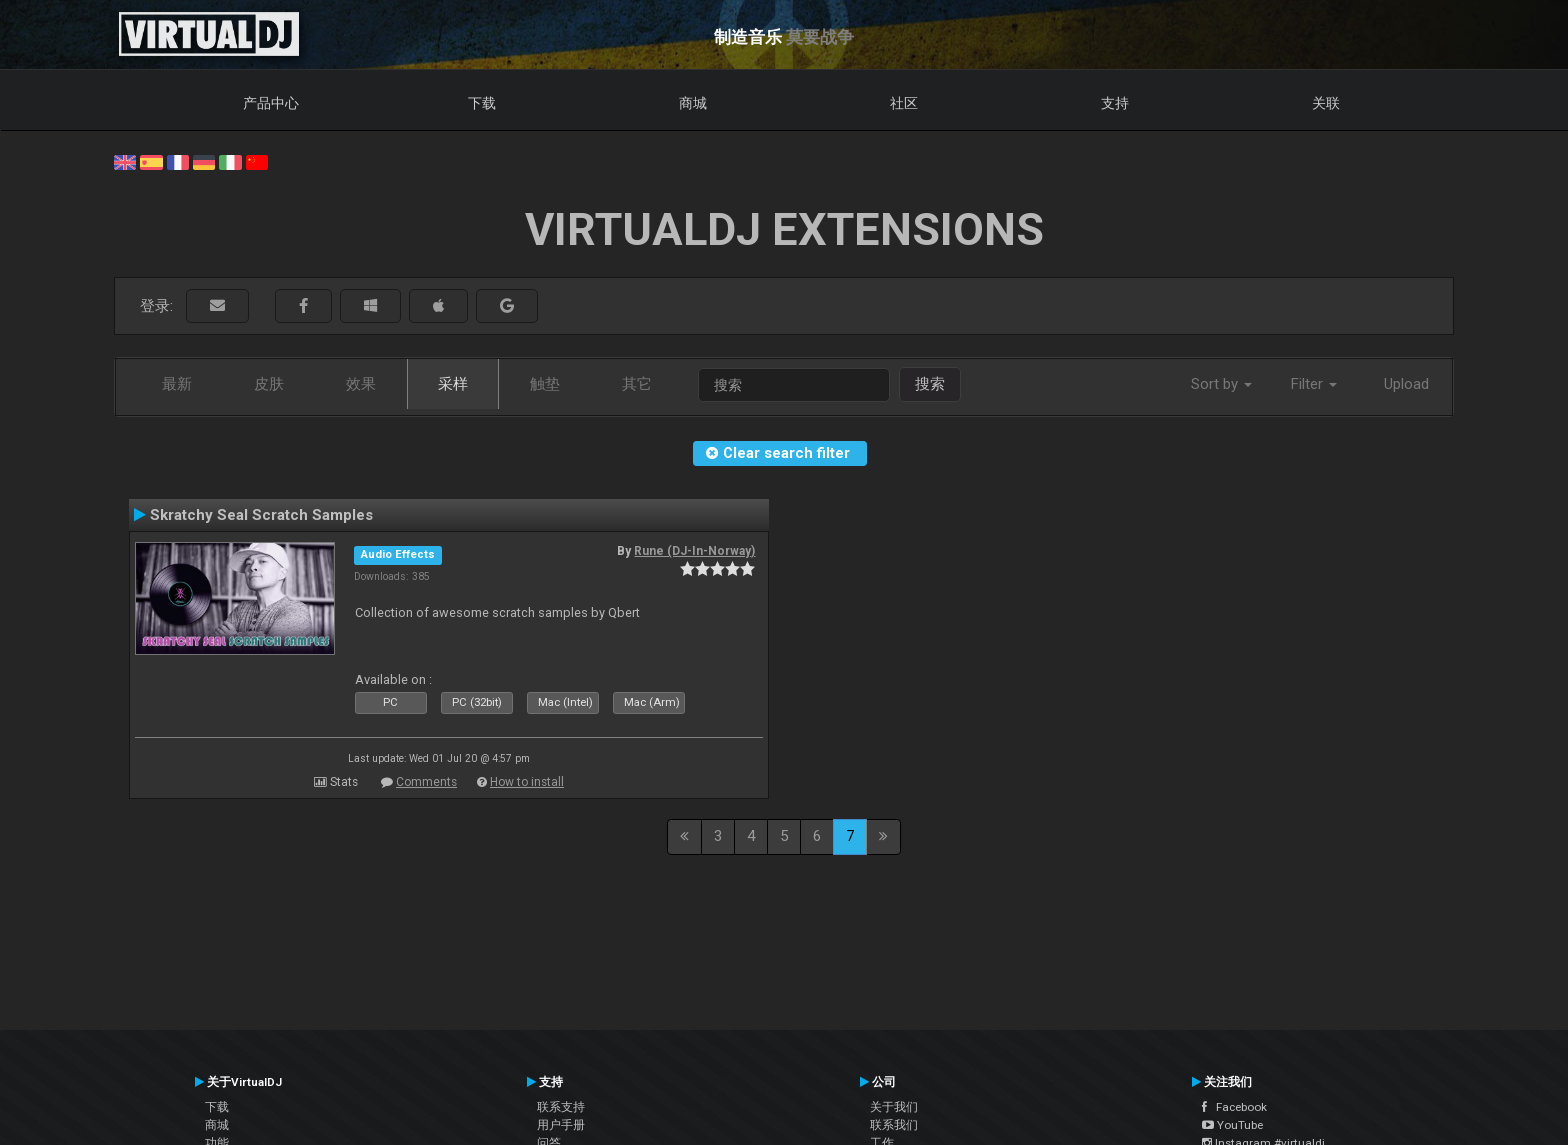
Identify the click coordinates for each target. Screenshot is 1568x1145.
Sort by (1221, 384)
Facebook (1234, 1107)
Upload (1406, 384)
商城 (693, 103)
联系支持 (561, 1107)
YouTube (1232, 1125)
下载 (482, 103)
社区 (904, 103)
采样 (453, 384)
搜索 (930, 384)
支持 (1115, 103)
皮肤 (269, 384)
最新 (177, 384)
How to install (527, 782)
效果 (361, 384)
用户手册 (561, 1125)
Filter (1314, 384)
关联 (1326, 103)
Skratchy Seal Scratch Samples (261, 515)
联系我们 (894, 1125)
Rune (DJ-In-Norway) (694, 551)
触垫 (545, 384)
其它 (637, 384)
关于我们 (894, 1107)
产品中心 (271, 103)
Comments (426, 782)
